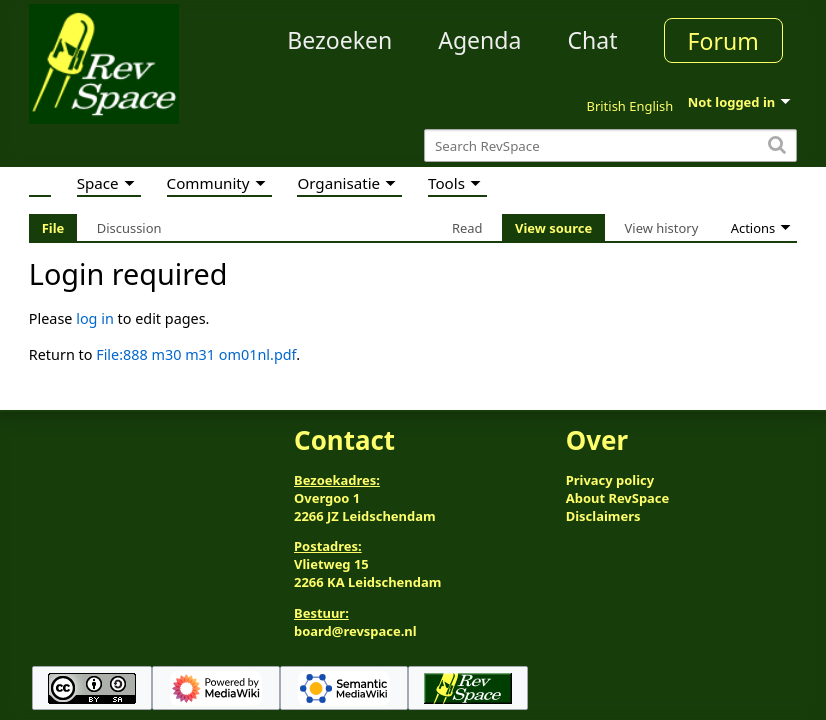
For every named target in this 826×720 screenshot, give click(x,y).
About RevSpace (618, 498)
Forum (723, 41)
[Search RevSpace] (610, 145)
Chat (592, 40)
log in (95, 318)
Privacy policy (610, 480)
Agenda (479, 40)
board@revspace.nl (355, 631)
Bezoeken (339, 40)
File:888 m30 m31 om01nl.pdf (196, 354)
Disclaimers (603, 516)
